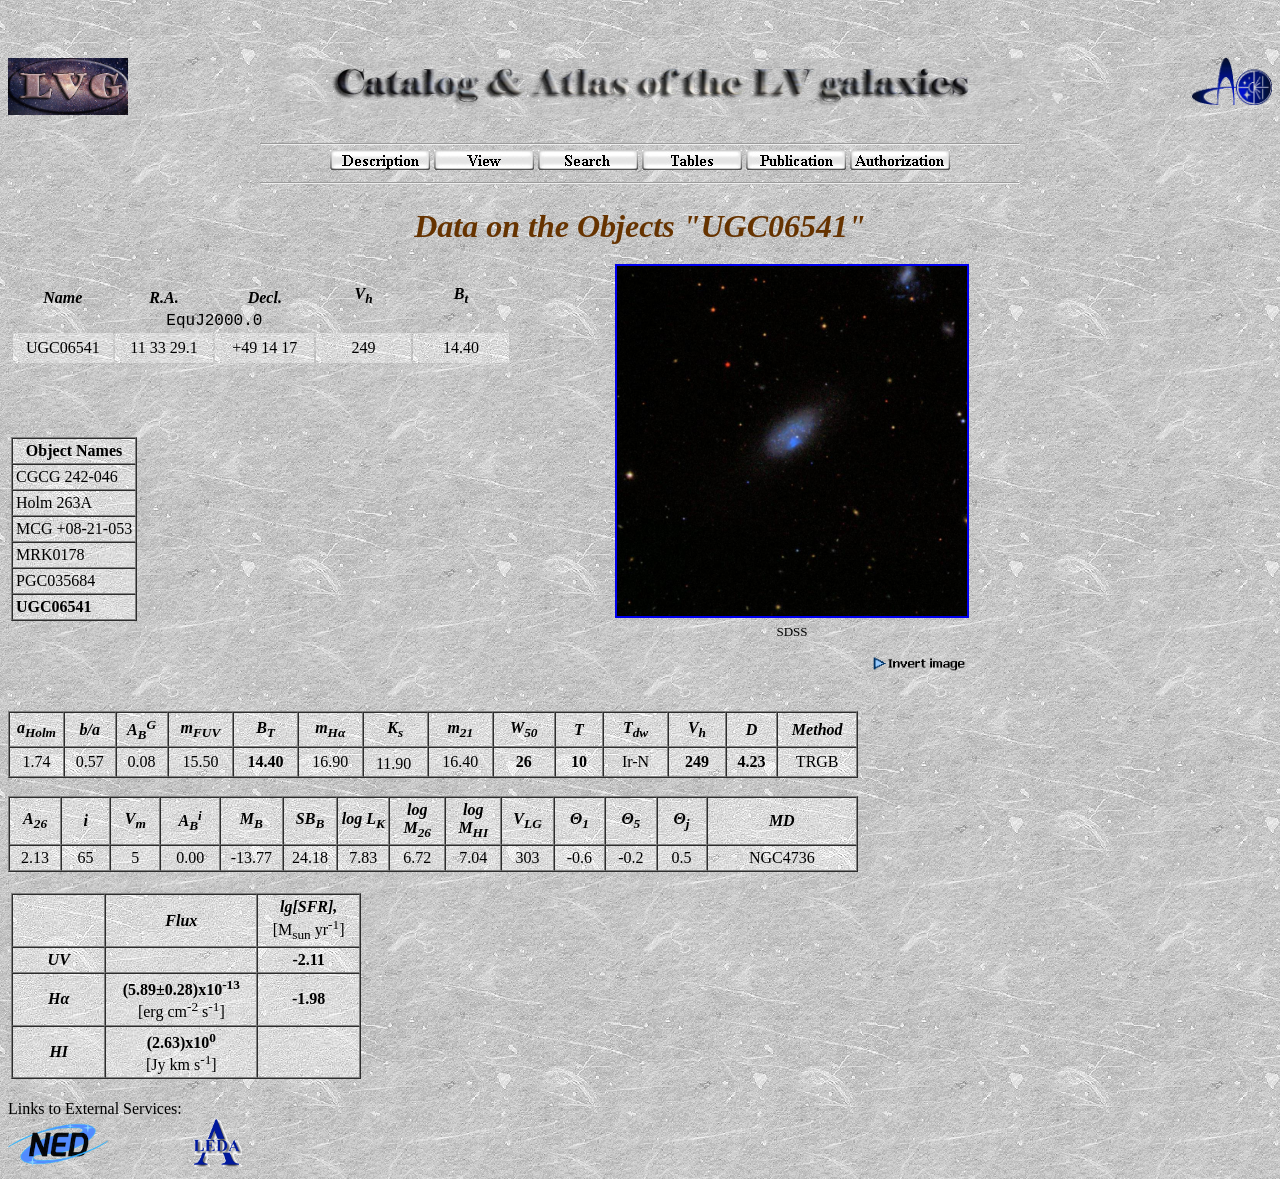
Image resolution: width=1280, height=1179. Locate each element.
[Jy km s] (181, 1052)
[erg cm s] (181, 999)
